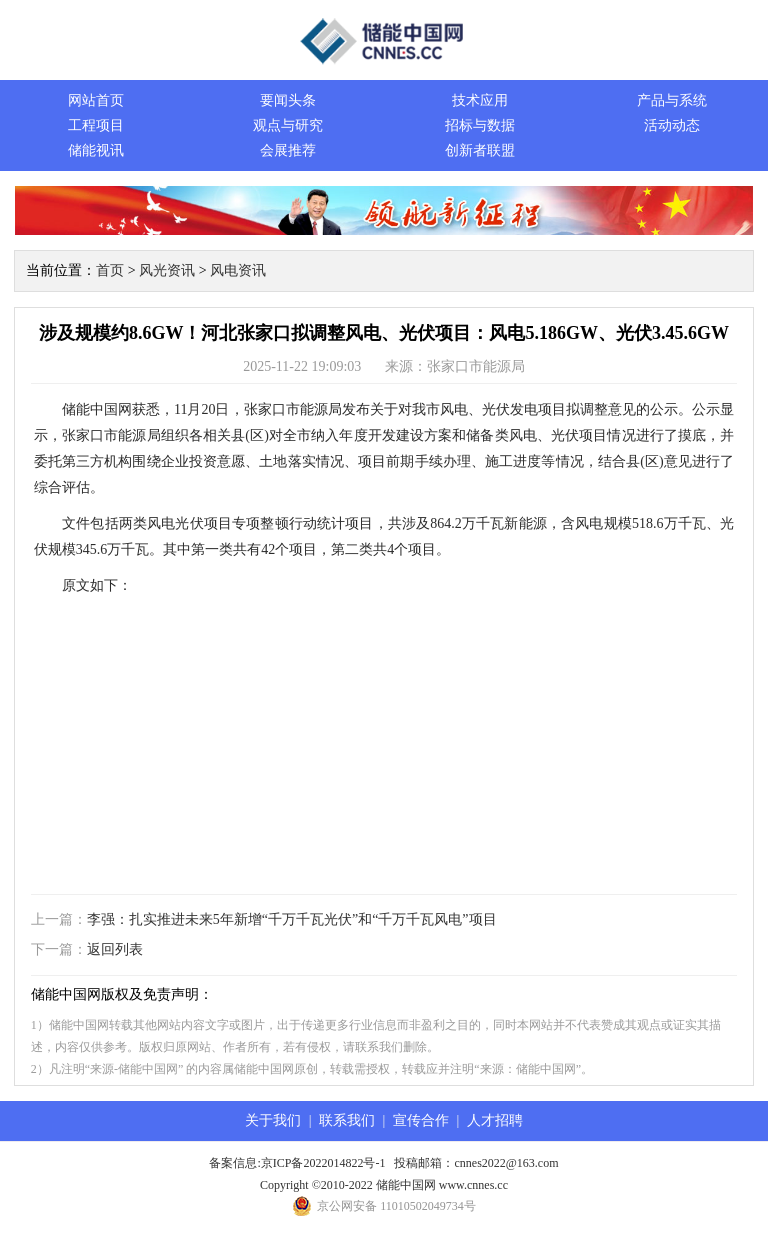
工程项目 (96, 125)
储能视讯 (96, 150)
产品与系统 (672, 100)
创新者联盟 (480, 150)
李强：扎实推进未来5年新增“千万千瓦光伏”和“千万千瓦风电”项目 (292, 919)
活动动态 (672, 125)
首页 (110, 270)
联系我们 (347, 1120)
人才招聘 (495, 1120)
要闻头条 (288, 100)
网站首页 (96, 100)
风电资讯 (238, 270)
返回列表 (115, 949)
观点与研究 (288, 125)
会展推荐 (288, 150)
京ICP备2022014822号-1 (323, 1163)
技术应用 (480, 100)
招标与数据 (480, 125)
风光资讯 (167, 270)
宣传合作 (421, 1120)
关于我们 (273, 1120)
